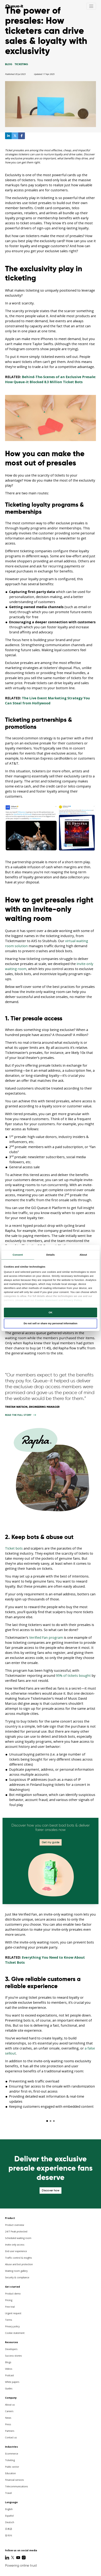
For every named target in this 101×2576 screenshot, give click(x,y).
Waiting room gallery (16, 2270)
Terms (8, 2319)
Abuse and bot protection (19, 2264)
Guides (8, 2388)
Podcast (9, 2375)
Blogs (8, 2362)
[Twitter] (13, 2557)
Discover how (50, 2190)
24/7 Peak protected (16, 2231)
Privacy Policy (73, 1300)
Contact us (11, 2437)
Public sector (12, 2466)
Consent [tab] (18, 1254)
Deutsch (9, 2522)
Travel (8, 2493)
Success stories (13, 2355)
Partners (9, 2430)
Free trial (10, 2306)
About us (10, 2404)
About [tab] (83, 1254)
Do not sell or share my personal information (50, 1323)
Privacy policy (12, 2326)
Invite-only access (14, 2244)
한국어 (8, 2535)
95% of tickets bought (73, 1675)
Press (8, 2424)
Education (10, 2473)
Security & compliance (17, 2277)
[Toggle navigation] (91, 6)
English (9, 2509)
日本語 (8, 2528)
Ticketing (21, 64)
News (8, 2417)
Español (9, 2515)
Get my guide (50, 1842)
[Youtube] (18, 2557)
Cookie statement (15, 2333)
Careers (9, 2411)
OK (51, 1312)
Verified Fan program (46, 1637)
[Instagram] (24, 2557)
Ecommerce (11, 2453)
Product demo (13, 2293)
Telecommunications (16, 2486)
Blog (8, 64)
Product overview (14, 2225)
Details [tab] (50, 1254)
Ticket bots (14, 1548)
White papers (12, 2382)
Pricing (8, 2300)
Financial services (14, 2479)
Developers (11, 2349)
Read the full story (18, 1414)
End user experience (16, 2251)
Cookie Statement (46, 1300)
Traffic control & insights (18, 2257)
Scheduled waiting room (18, 2238)
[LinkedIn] (7, 2557)
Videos (8, 2368)
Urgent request (13, 2313)
